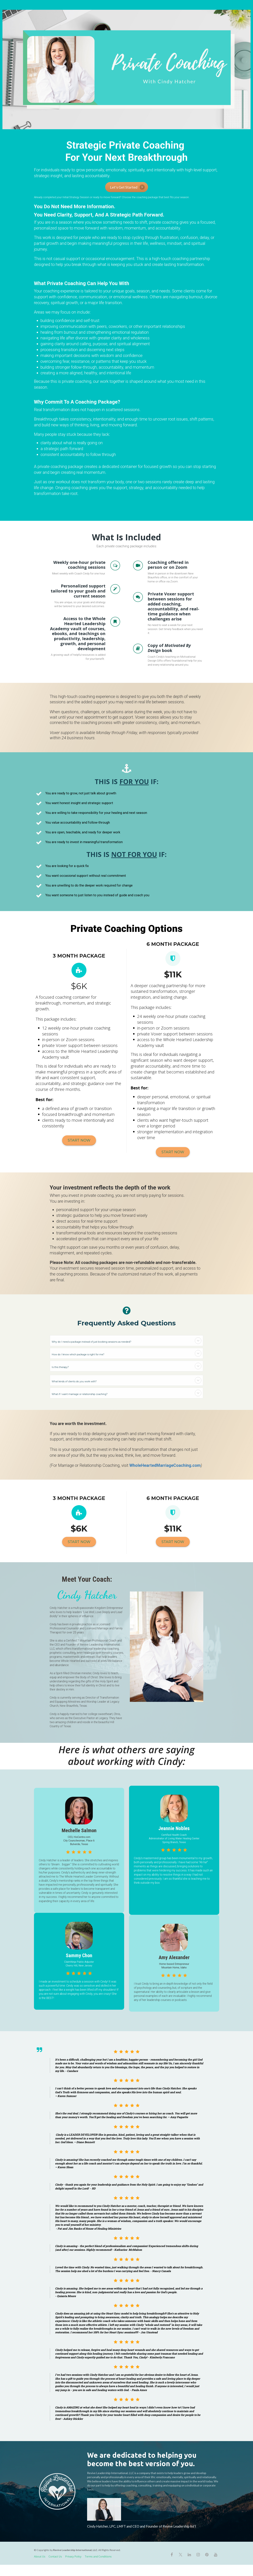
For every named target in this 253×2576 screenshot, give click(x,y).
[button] (198, 1340)
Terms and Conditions (98, 2556)
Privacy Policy (73, 2556)
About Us (39, 2556)
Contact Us (55, 2556)
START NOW (79, 1140)
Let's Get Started (127, 187)
